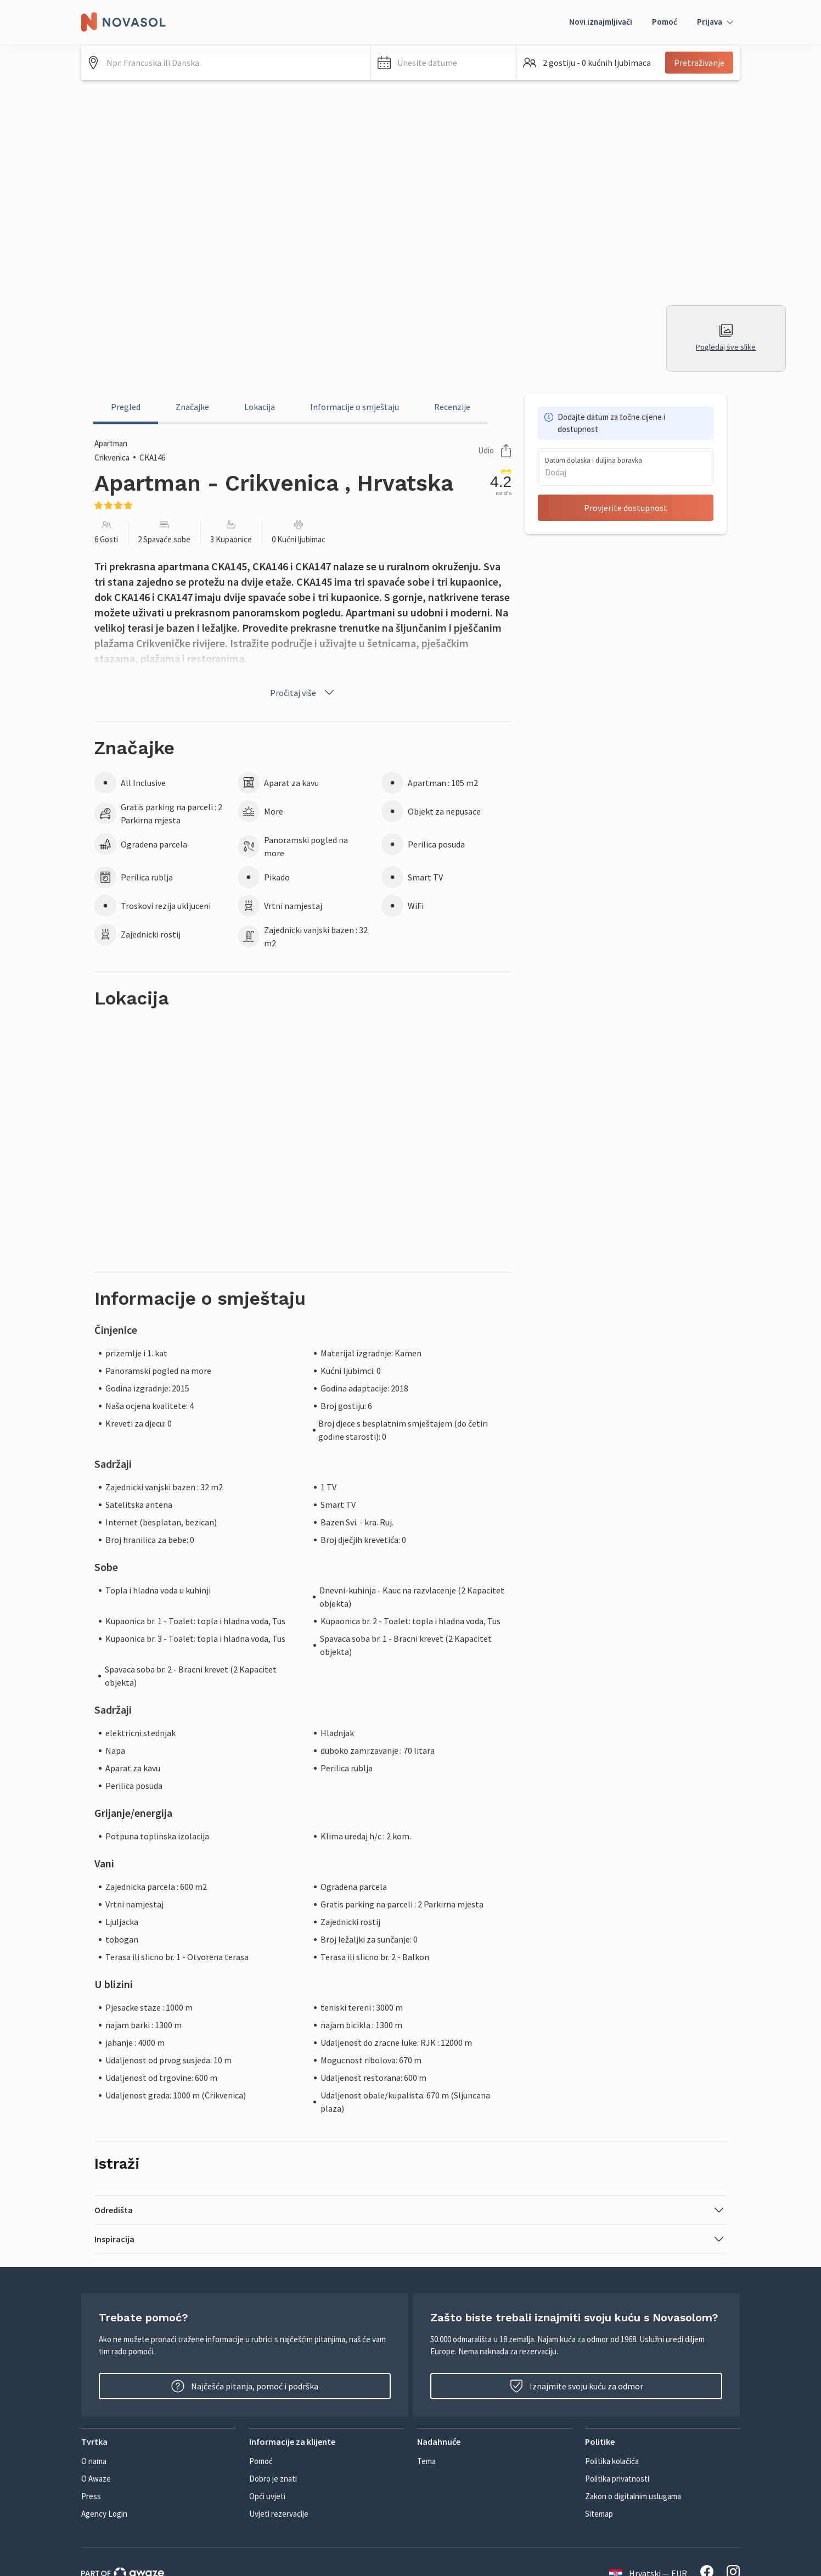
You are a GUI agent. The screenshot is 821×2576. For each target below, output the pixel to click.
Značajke (192, 406)
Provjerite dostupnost (625, 507)
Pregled (125, 406)
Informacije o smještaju (354, 406)
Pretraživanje (699, 62)
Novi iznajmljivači (600, 21)
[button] (443, 62)
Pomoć (664, 21)
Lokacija (259, 406)
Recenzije (452, 406)
